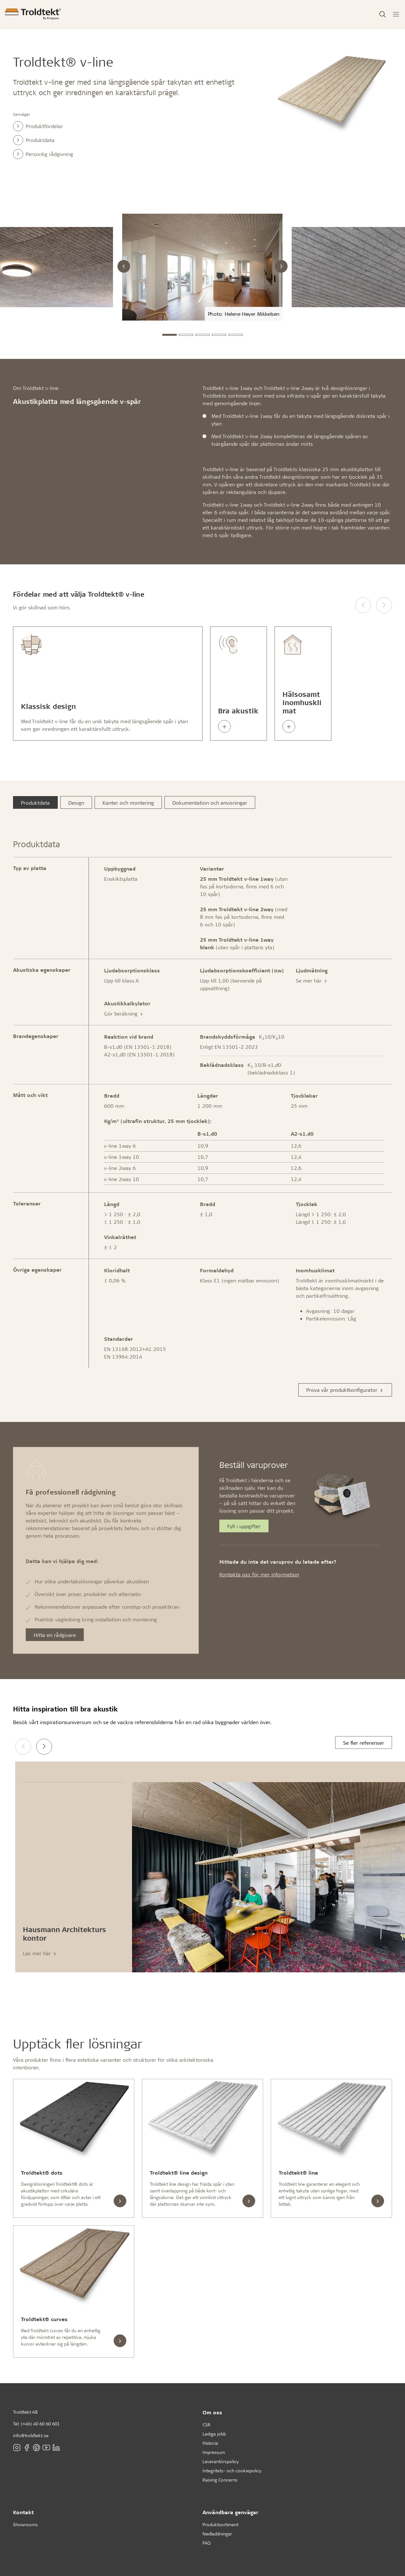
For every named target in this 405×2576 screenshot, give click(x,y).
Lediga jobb (214, 2434)
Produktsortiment (220, 2524)
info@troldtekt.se (31, 2435)
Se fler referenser (363, 1742)
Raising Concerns (219, 2480)
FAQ (206, 2543)
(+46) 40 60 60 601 (40, 2424)
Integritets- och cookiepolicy (231, 2471)
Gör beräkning (124, 1013)
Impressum (213, 2452)
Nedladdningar (217, 2534)
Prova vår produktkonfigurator (345, 1389)
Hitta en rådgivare (55, 1635)
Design (76, 802)
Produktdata (34, 140)
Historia (210, 2443)
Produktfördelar (38, 126)
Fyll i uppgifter (244, 1526)
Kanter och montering (128, 802)
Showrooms (25, 2524)
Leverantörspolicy (220, 2461)
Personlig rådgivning (43, 154)
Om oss (212, 2412)
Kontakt (23, 2512)
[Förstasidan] (33, 14)
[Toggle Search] (382, 14)
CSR (206, 2425)
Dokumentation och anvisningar (209, 802)
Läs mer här (40, 1953)
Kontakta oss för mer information (259, 1574)
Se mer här (312, 980)
